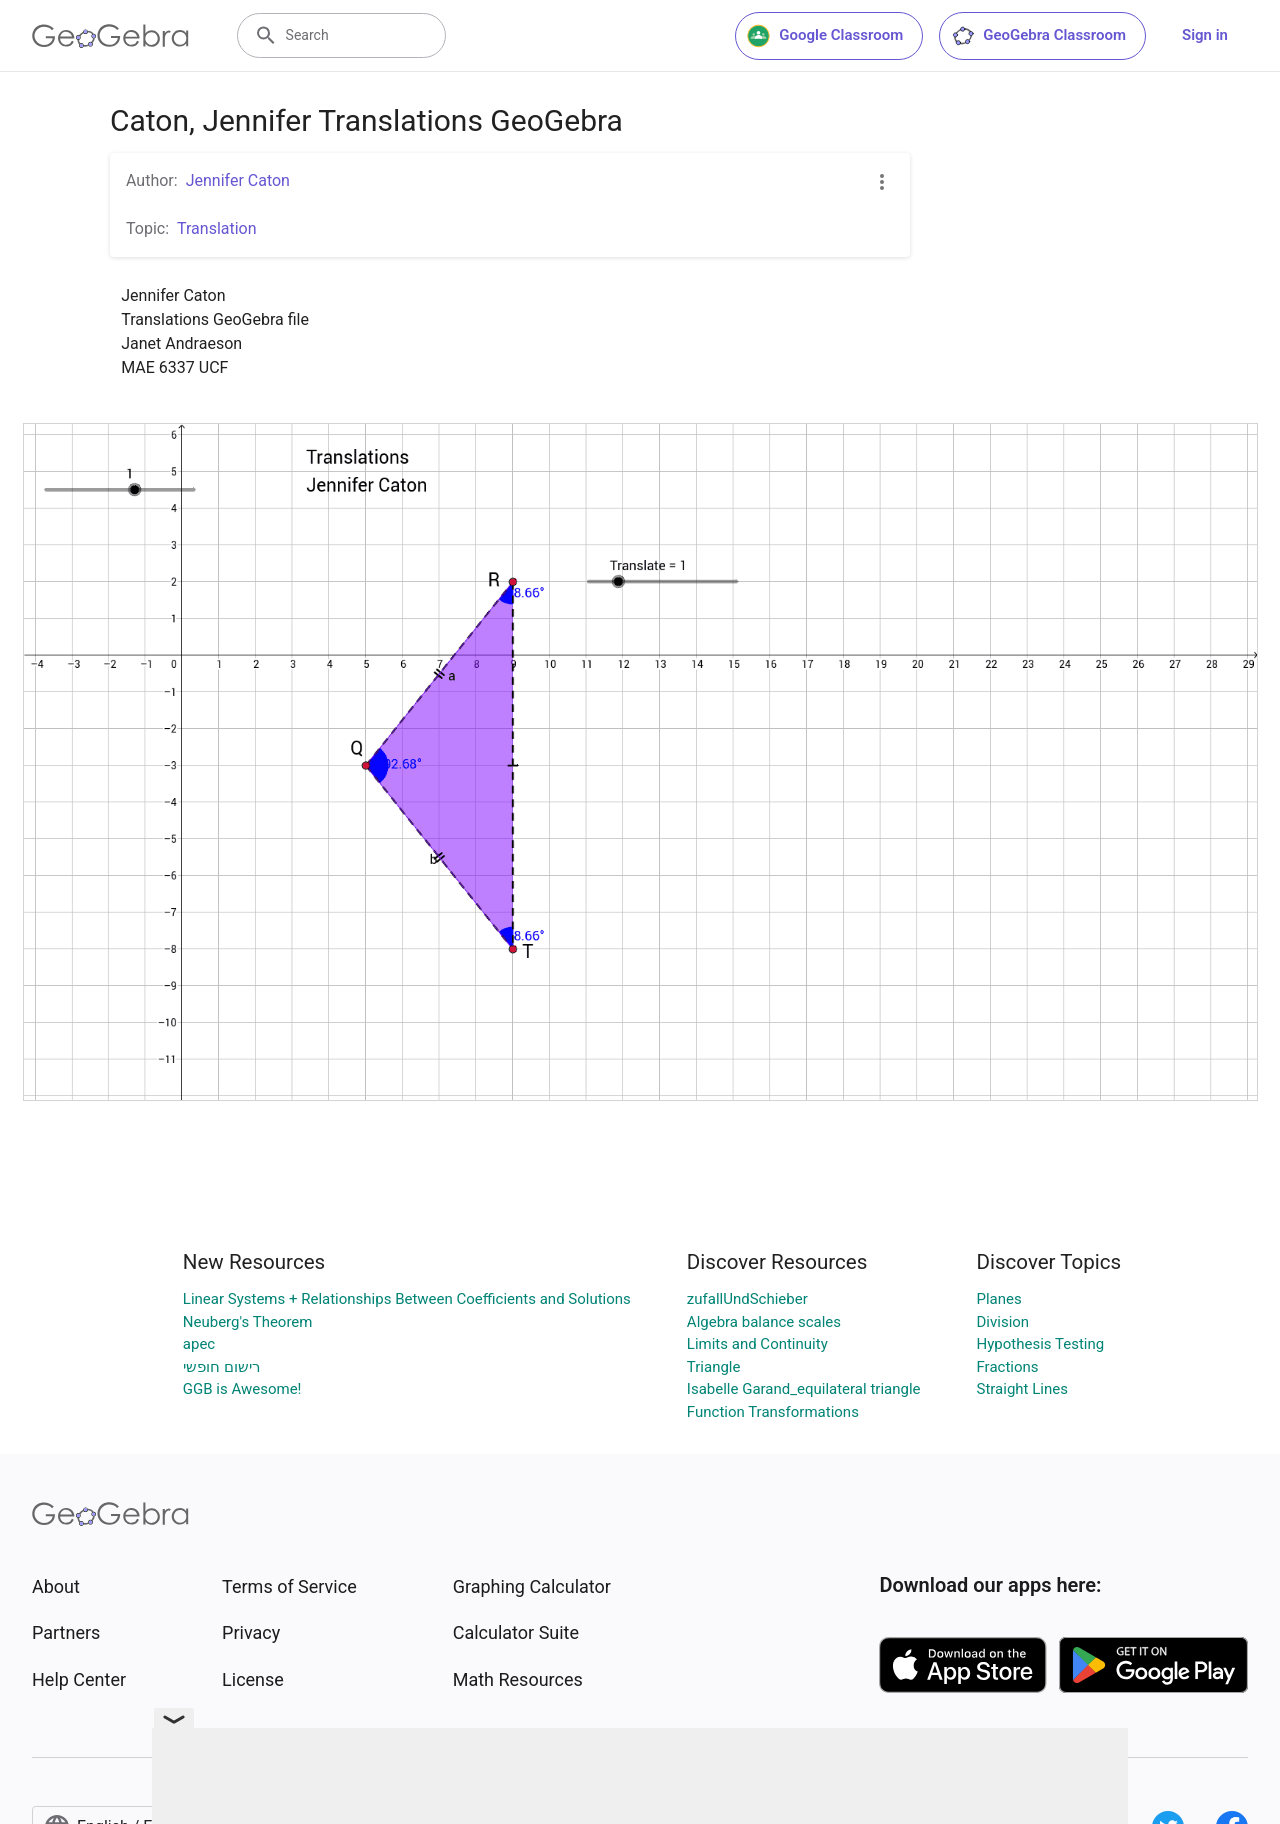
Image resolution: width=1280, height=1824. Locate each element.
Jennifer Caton (238, 180)
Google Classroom (825, 36)
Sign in (1205, 35)
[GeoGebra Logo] (110, 36)
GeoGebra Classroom (1038, 36)
